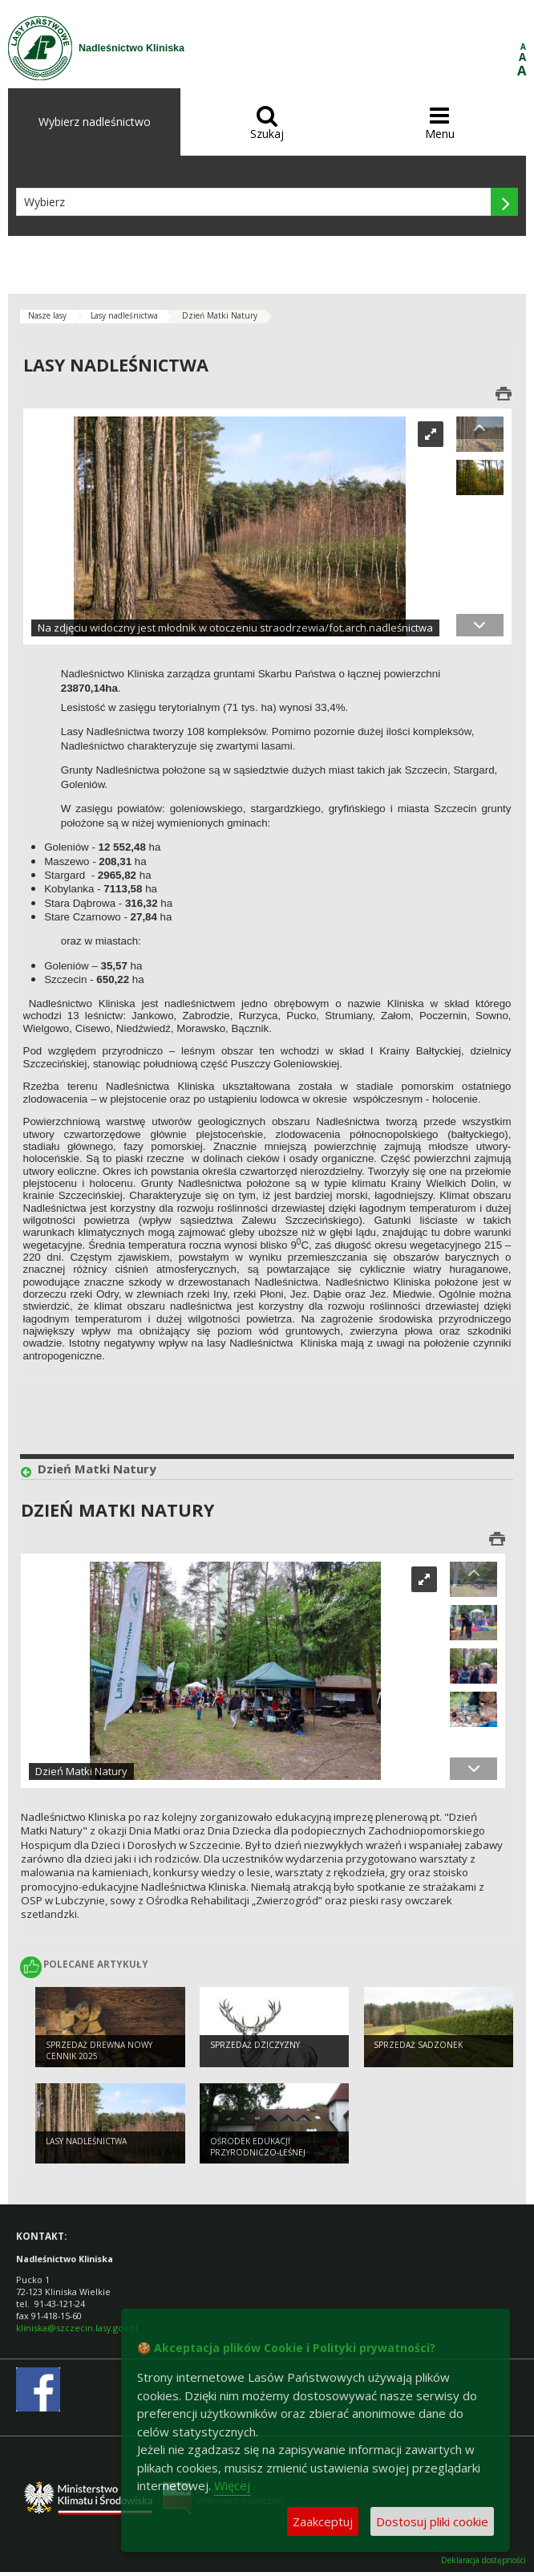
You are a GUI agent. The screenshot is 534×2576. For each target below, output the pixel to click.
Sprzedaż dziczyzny (255, 2044)
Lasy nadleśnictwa (124, 315)
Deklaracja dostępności (483, 2560)
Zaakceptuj (323, 2521)
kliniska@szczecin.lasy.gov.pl (77, 2328)
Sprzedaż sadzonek (418, 2044)
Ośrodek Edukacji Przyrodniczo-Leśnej (257, 2147)
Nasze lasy (47, 315)
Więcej (232, 2485)
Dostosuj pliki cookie (432, 2521)
